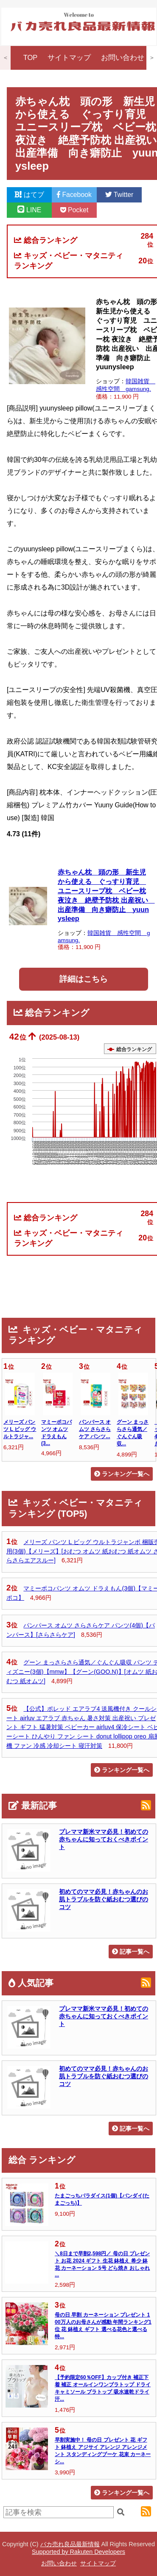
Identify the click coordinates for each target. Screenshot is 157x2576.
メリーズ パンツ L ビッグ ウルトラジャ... (19, 1429)
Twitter (119, 194)
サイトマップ (69, 58)
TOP (30, 58)
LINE (29, 210)
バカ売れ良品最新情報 (70, 2544)
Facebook (74, 194)
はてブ (29, 194)
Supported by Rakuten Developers (78, 2551)
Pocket (74, 210)
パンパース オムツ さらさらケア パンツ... (95, 1429)
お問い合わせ (122, 58)
